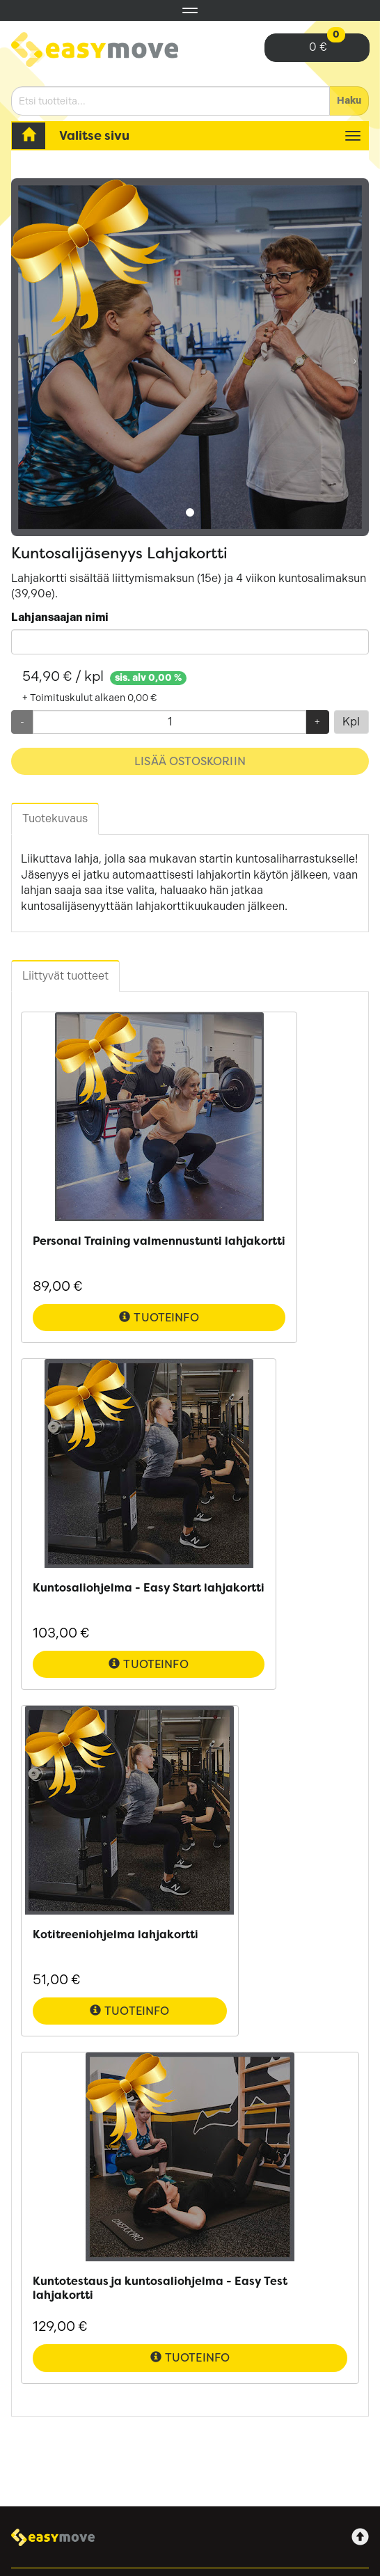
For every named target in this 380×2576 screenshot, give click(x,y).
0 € (327, 43)
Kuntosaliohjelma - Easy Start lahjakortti (148, 1587)
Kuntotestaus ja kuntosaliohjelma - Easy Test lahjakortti (160, 2288)
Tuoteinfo (159, 1317)
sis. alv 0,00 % (148, 678)
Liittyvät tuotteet (65, 975)
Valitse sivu (94, 135)
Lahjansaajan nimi (60, 617)
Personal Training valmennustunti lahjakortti (159, 1241)
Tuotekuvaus (55, 818)
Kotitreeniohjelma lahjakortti (115, 1934)
